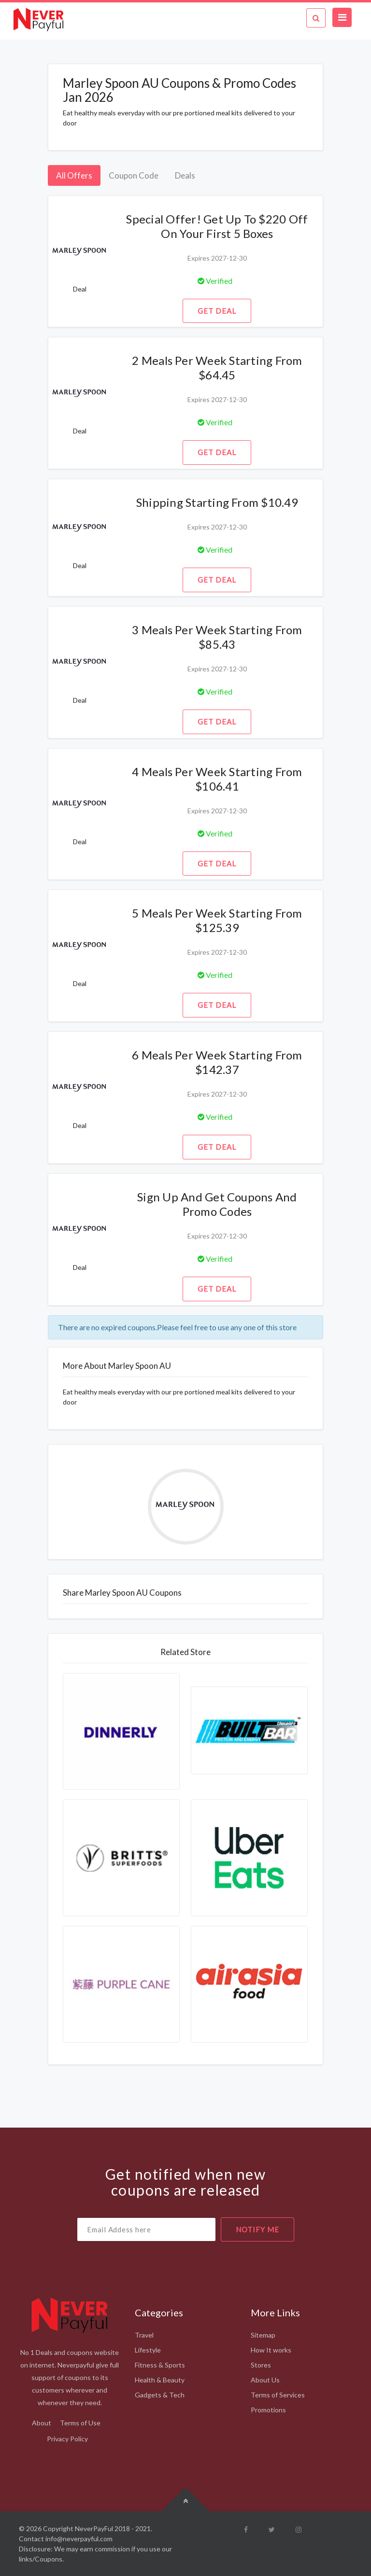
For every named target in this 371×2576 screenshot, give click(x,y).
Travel (144, 2335)
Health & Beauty (160, 2380)
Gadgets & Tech (160, 2395)
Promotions (268, 2410)
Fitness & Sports (160, 2365)
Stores (261, 2365)
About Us (265, 2380)
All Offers (74, 175)
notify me (257, 2229)
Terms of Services (278, 2395)
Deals (185, 175)
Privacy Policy (67, 2439)
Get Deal (217, 310)
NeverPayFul (94, 2528)
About (41, 2423)
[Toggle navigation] (342, 17)
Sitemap (263, 2335)
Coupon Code (133, 175)
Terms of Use (80, 2423)
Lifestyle (148, 2350)
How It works (271, 2350)
